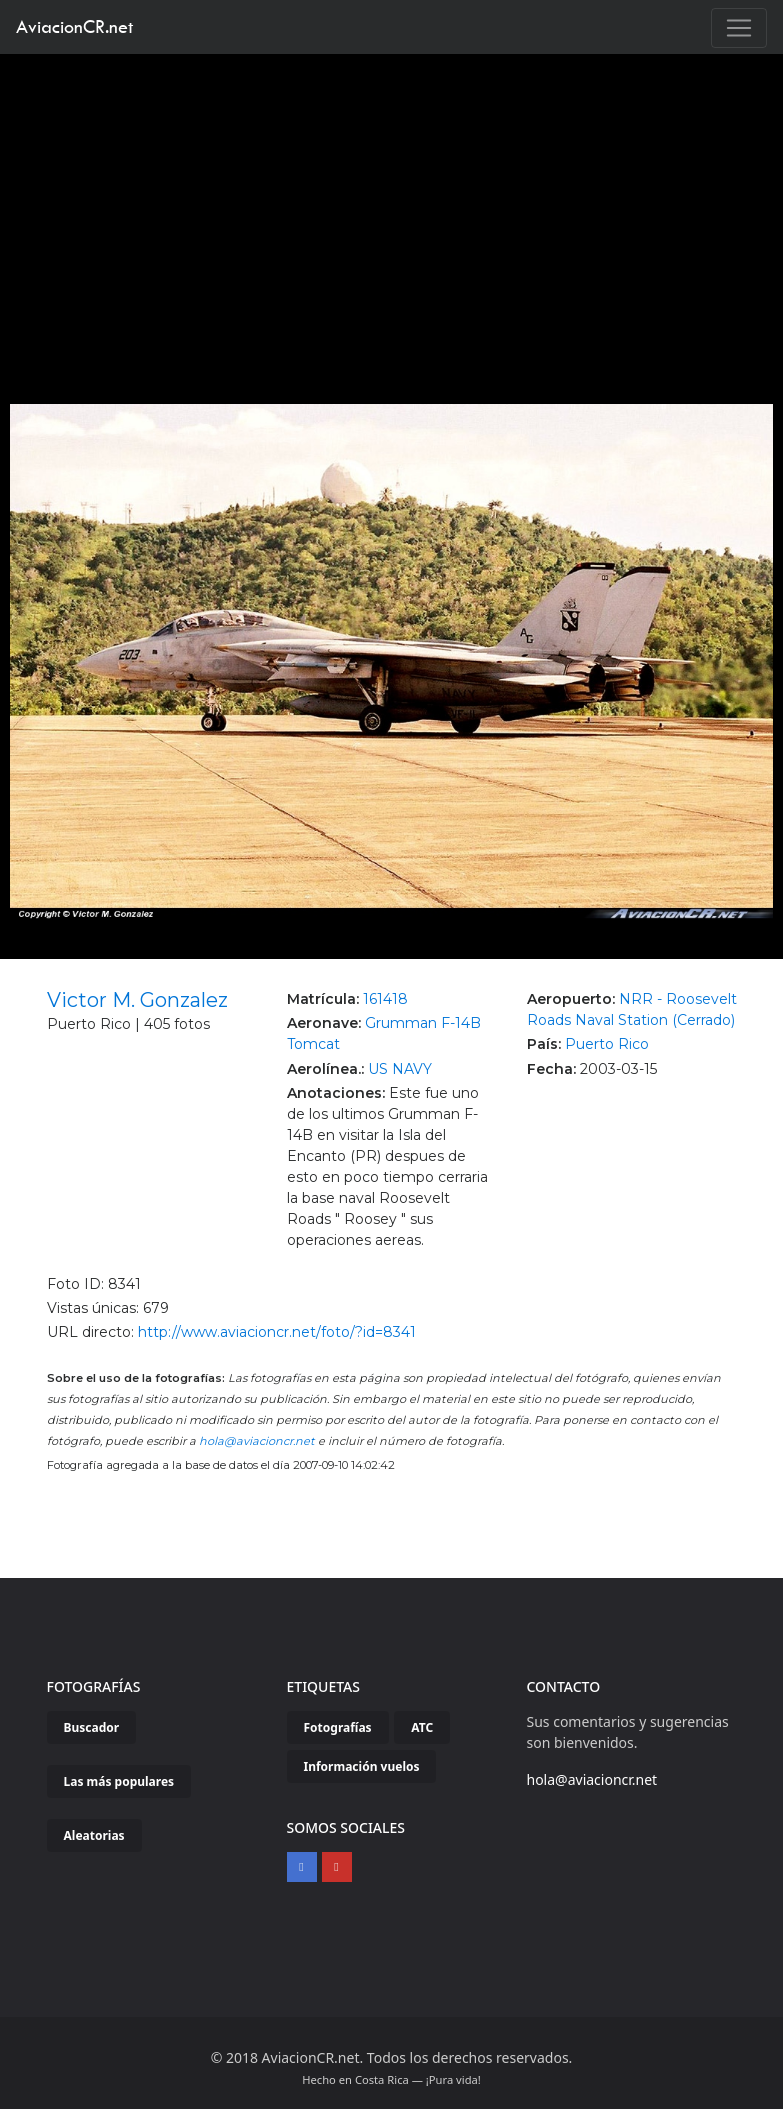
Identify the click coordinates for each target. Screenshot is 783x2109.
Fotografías (338, 1727)
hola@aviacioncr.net (257, 1441)
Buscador (92, 1727)
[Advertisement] (392, 204)
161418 (385, 999)
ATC (422, 1727)
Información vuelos (362, 1766)
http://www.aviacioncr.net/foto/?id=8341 (277, 1332)
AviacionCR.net (74, 26)
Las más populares (119, 1781)
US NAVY (400, 1069)
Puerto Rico (607, 1044)
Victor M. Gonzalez (137, 1000)
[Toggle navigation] (739, 28)
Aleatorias (94, 1835)
